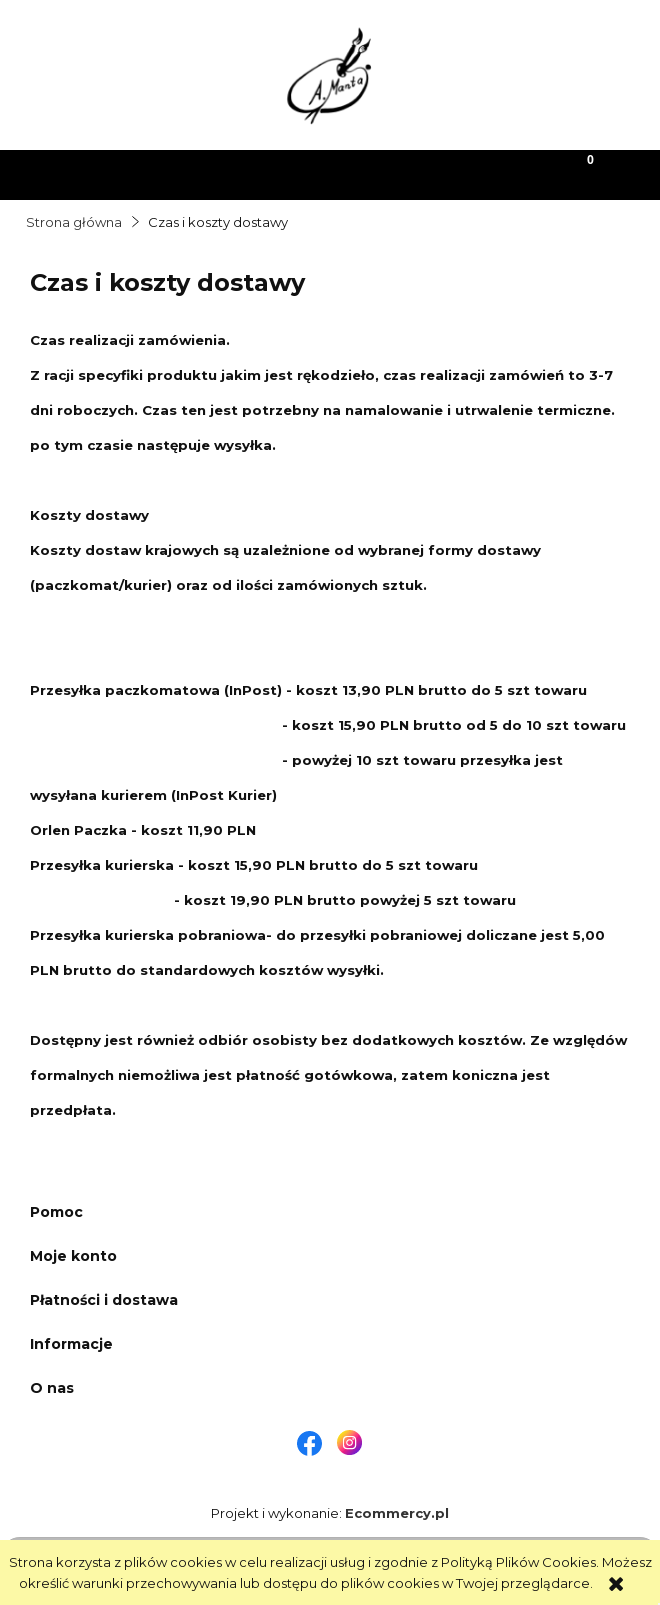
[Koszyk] (578, 173)
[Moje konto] (413, 173)
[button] (83, 173)
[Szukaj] (248, 173)
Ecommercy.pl (397, 1513)
